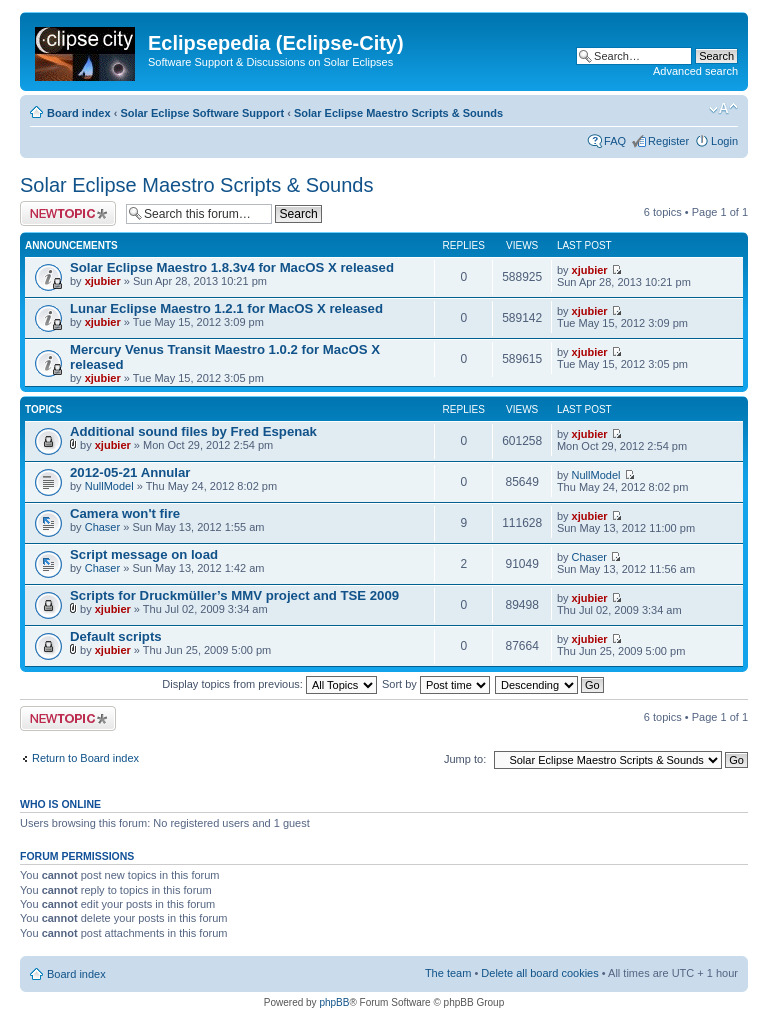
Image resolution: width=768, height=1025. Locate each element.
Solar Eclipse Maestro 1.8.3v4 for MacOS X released (232, 267)
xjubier (103, 281)
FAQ (615, 141)
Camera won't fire (125, 513)
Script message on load (144, 554)
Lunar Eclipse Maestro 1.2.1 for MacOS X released (226, 308)
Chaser (102, 527)
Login (724, 141)
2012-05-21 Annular (130, 472)
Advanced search (695, 71)
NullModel (109, 486)
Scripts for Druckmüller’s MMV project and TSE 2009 (234, 595)
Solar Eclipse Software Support (202, 113)
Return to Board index (85, 758)
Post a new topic (68, 213)
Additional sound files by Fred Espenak (193, 431)
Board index (79, 113)
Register (668, 141)
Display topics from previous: (269, 684)
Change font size (723, 109)
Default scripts (116, 636)
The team (448, 973)
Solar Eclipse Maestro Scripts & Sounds (398, 113)
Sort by (436, 684)
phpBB (334, 1002)
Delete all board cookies (539, 973)
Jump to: (465, 759)
